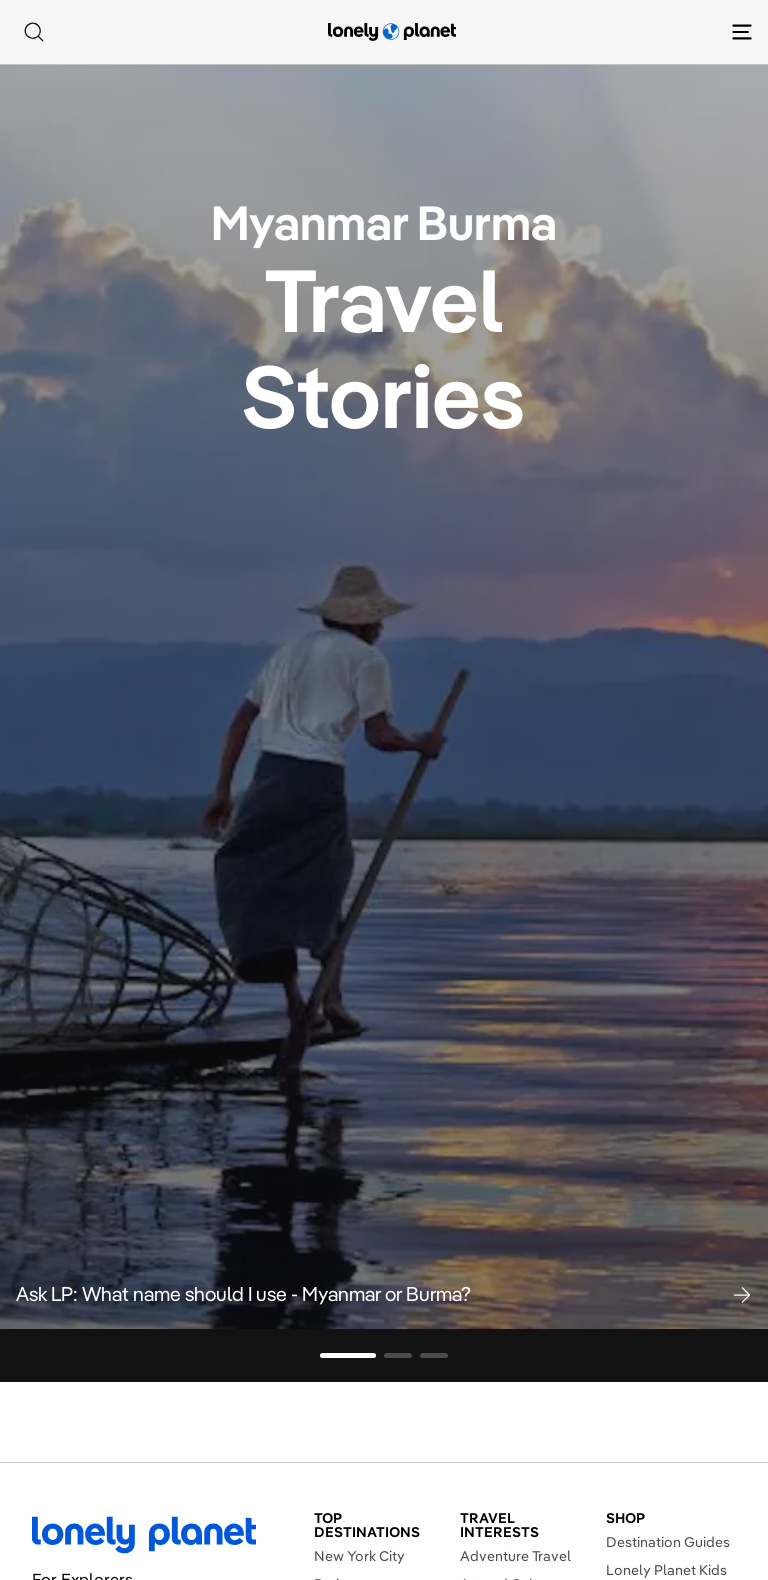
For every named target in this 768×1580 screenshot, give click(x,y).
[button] (384, 1294)
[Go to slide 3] (434, 1355)
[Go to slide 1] (348, 1355)
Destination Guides (668, 1542)
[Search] (34, 32)
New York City (359, 1556)
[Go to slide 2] (398, 1355)
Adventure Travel (515, 1556)
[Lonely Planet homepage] (392, 32)
